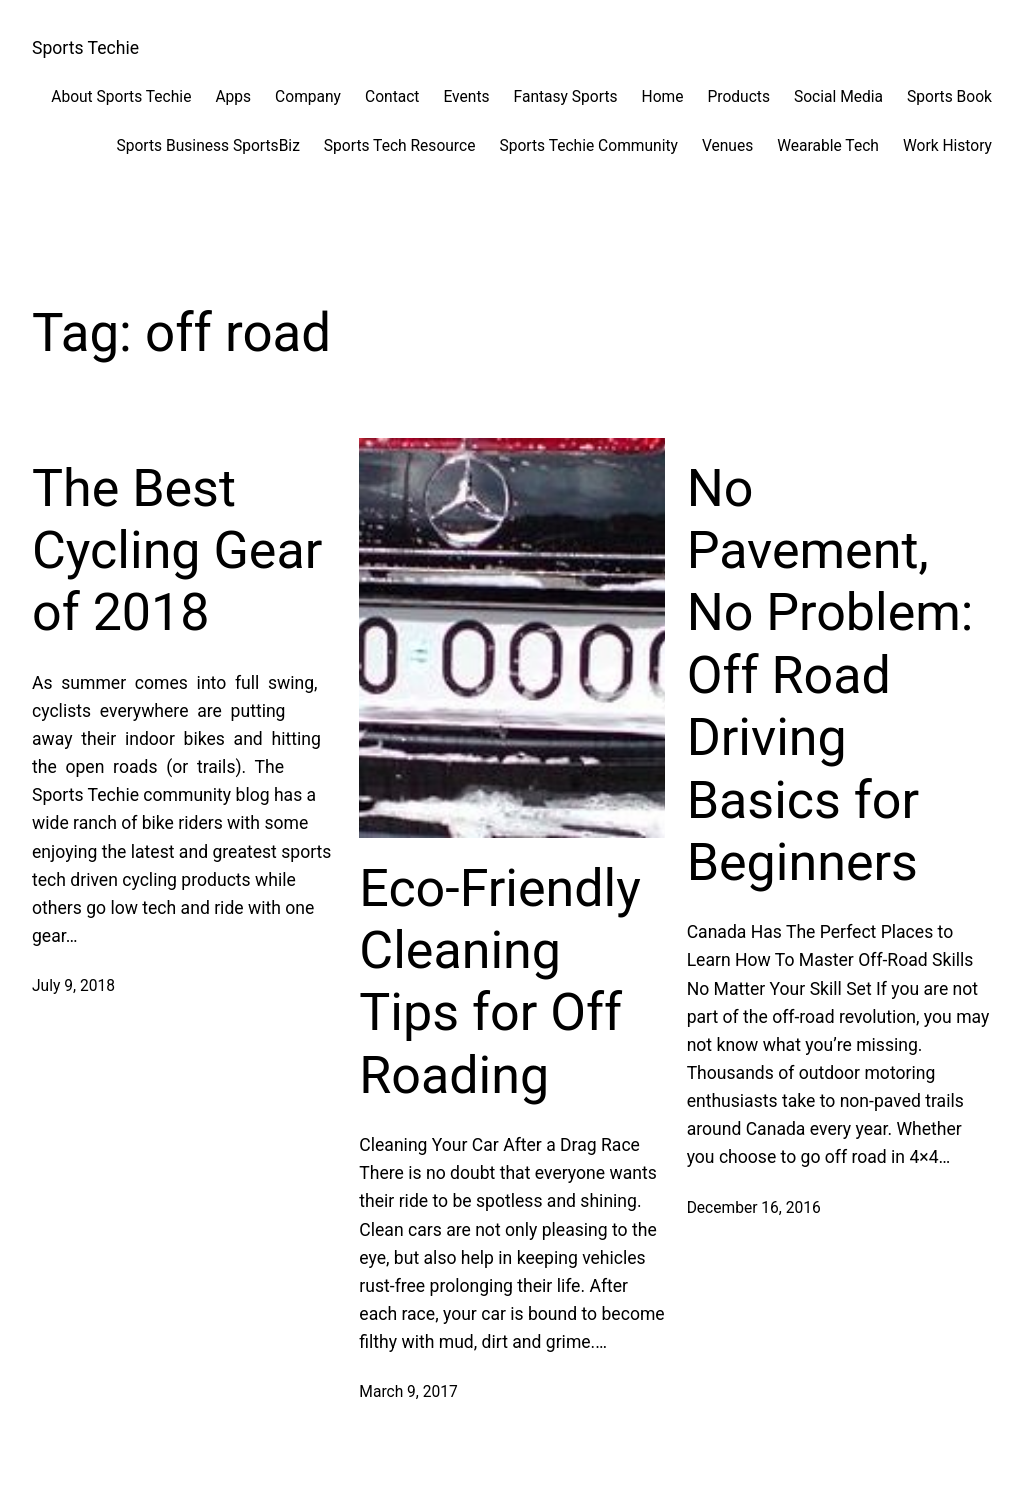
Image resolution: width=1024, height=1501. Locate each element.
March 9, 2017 (408, 1392)
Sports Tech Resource (400, 146)
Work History (947, 146)
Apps (233, 97)
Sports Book (949, 97)
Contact (392, 97)
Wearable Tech (828, 146)
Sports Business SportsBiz (207, 146)
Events (466, 97)
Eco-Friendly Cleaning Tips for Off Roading (500, 982)
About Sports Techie (121, 97)
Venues (727, 146)
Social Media (838, 97)
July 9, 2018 (73, 986)
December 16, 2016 (754, 1208)
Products (738, 97)
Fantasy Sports (566, 97)
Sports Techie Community (588, 146)
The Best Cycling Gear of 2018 (177, 551)
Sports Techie (85, 48)
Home (663, 97)
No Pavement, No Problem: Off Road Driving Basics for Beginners (830, 675)
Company (308, 97)
